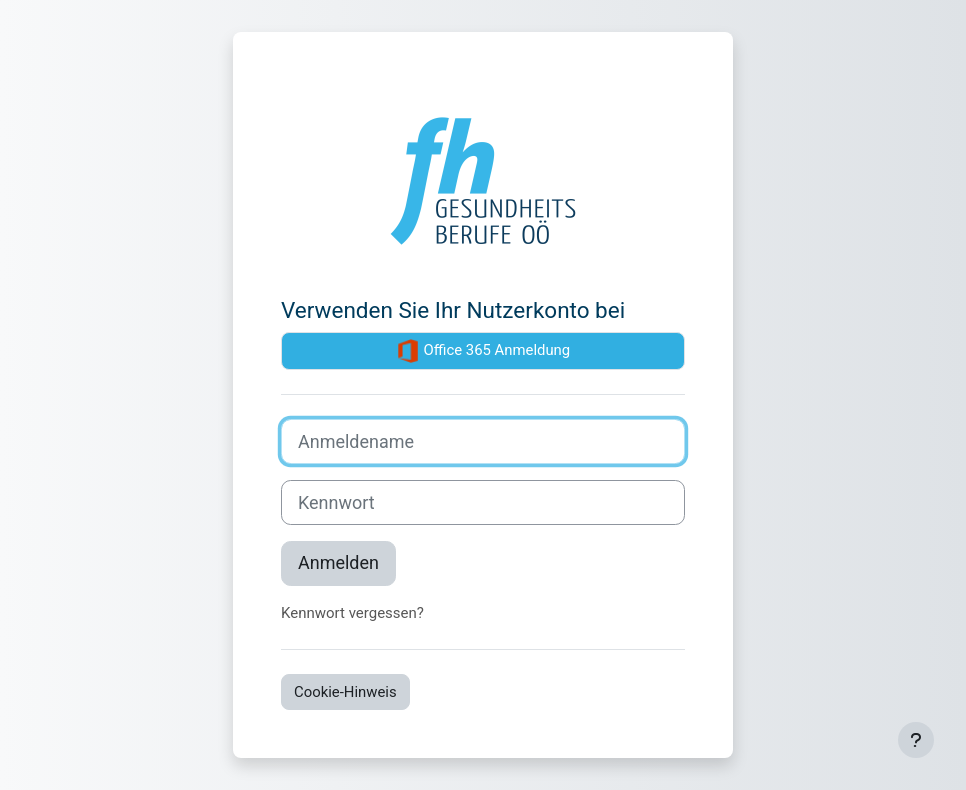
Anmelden (338, 562)
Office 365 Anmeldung (483, 351)
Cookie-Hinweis (345, 692)
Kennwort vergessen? (352, 613)
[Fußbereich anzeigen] (916, 740)
